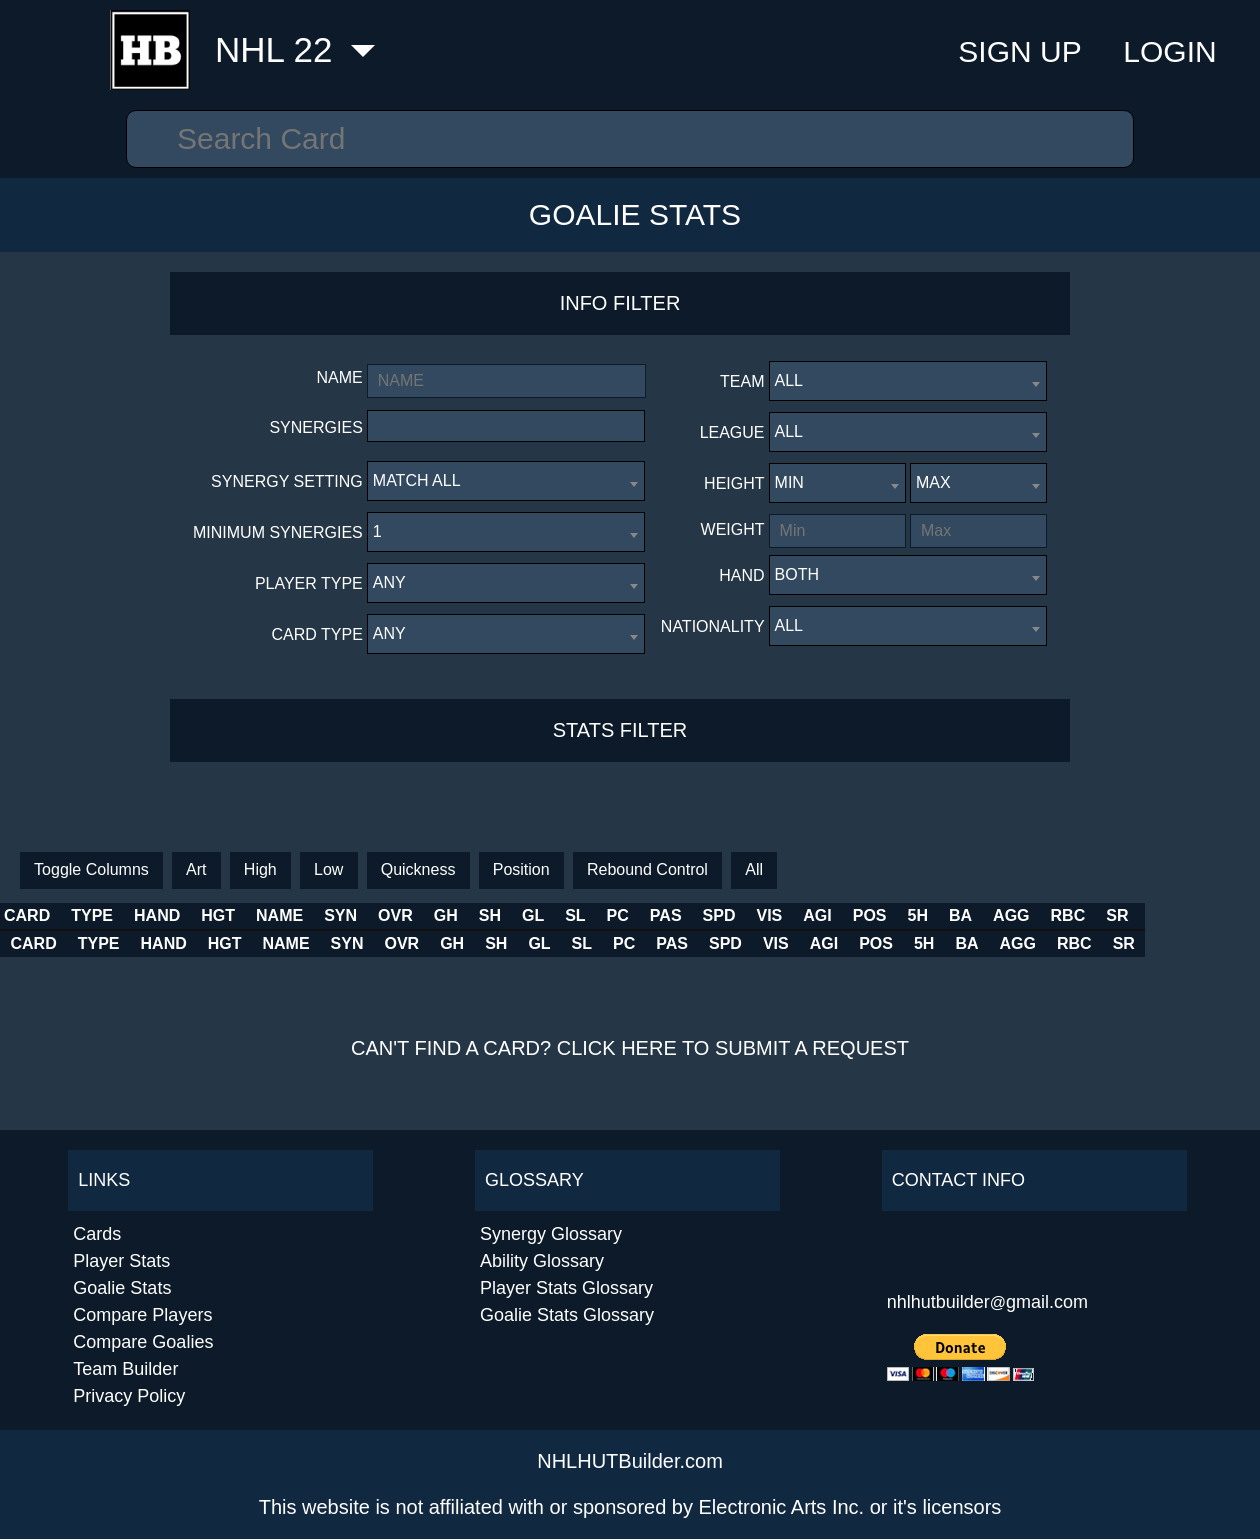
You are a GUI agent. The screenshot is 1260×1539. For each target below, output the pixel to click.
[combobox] (506, 426)
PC (730, 915)
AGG (1125, 915)
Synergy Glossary (551, 1234)
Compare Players (142, 1315)
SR (1231, 915)
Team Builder (125, 1369)
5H (1030, 915)
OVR (506, 915)
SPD (831, 915)
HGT (219, 915)
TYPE (93, 915)
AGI (930, 915)
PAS (778, 915)
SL (687, 915)
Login (1169, 51)
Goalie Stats (635, 214)
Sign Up (1019, 51)
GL (644, 915)
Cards (97, 1234)
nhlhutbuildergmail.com (987, 1302)
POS (982, 915)
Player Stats (121, 1261)
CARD (27, 915)
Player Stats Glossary (566, 1288)
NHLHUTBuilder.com (630, 1461)
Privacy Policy (129, 1396)
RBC (1181, 915)
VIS (882, 915)
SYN (428, 915)
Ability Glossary (542, 1261)
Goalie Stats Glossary (567, 1315)
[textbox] (379, 425)
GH (557, 915)
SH (601, 915)
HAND (158, 915)
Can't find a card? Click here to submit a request (630, 1048)
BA (1073, 915)
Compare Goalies (143, 1342)
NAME (312, 915)
